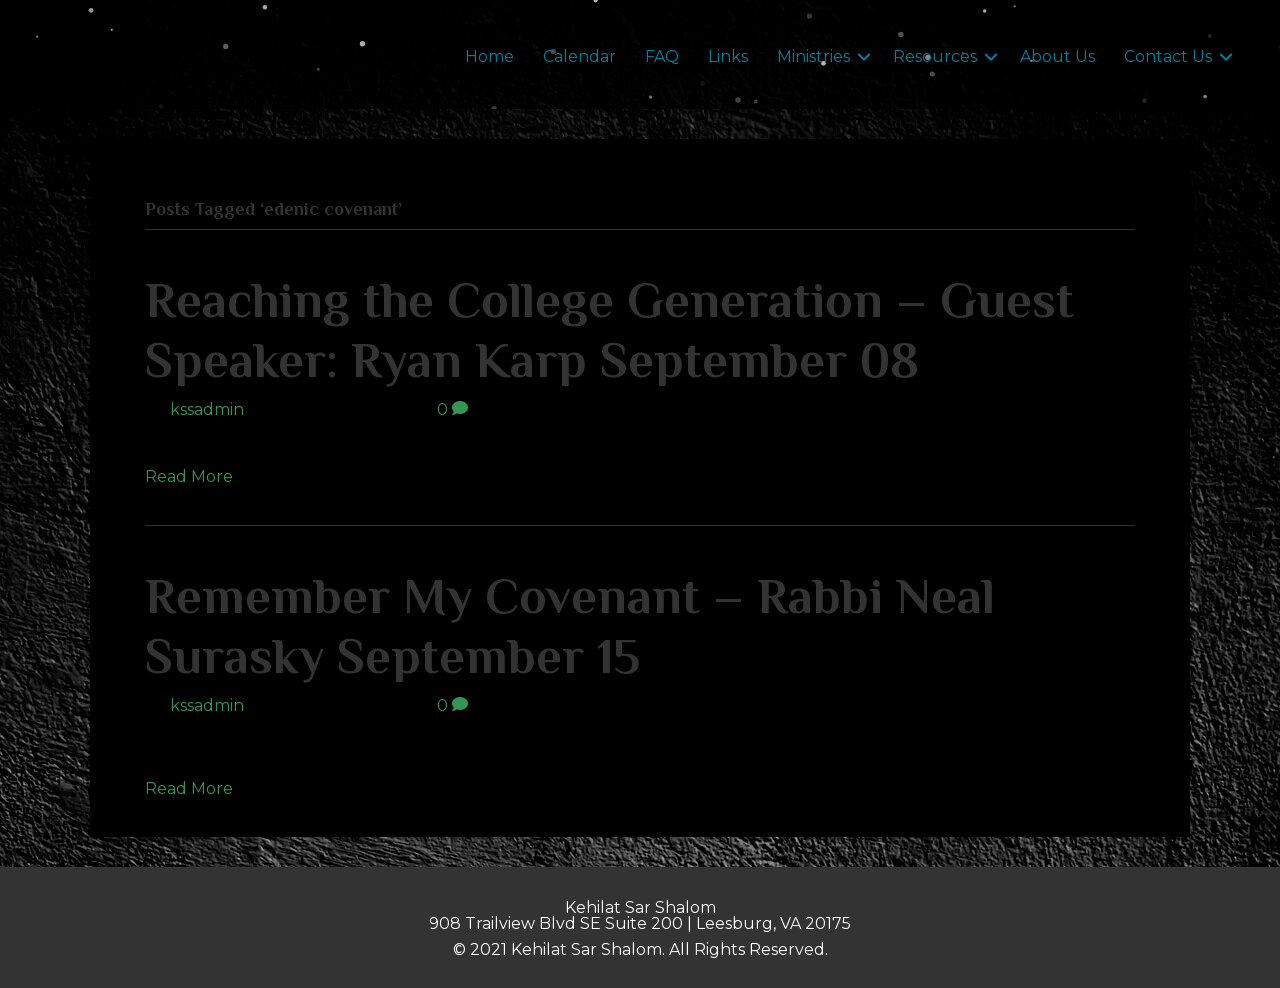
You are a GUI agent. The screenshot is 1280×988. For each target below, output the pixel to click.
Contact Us (1168, 56)
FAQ (662, 56)
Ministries (813, 56)
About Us (1057, 56)
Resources (935, 56)
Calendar (579, 56)
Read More (189, 476)
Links (728, 56)
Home (489, 56)
